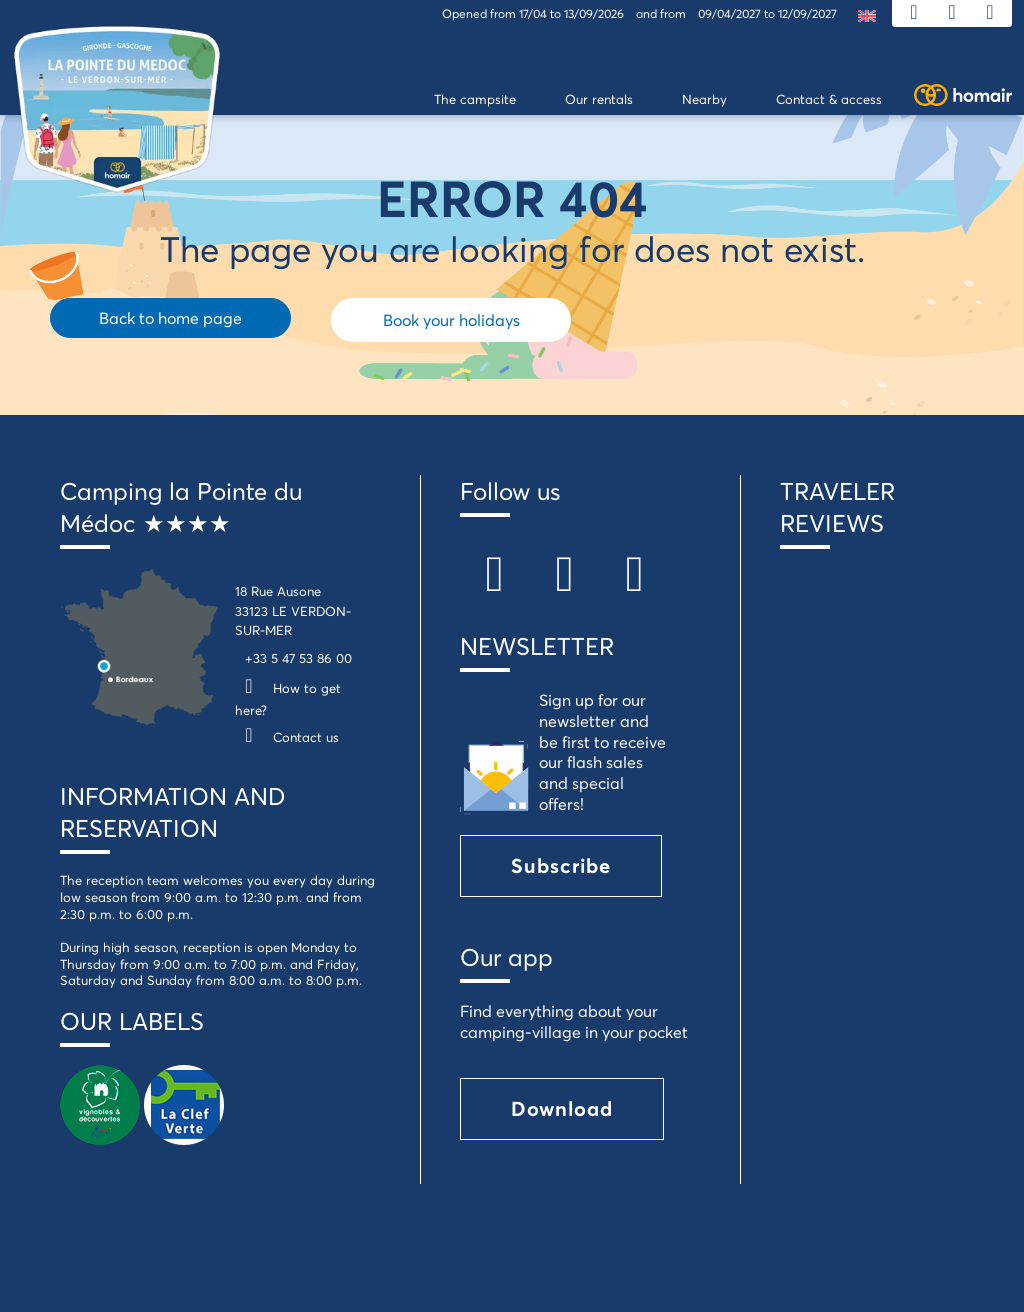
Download (562, 1108)
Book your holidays (451, 319)
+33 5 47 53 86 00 (298, 658)
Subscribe (561, 865)
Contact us (287, 737)
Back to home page (170, 317)
